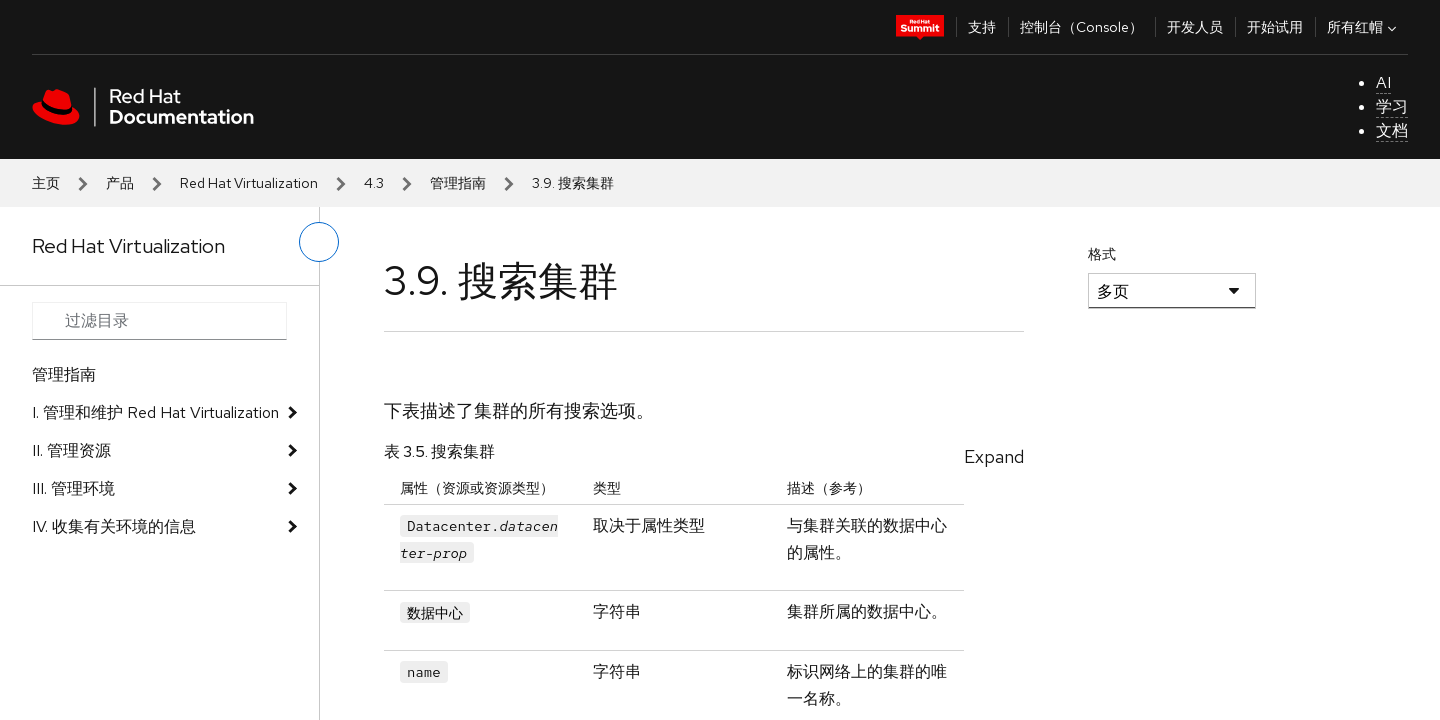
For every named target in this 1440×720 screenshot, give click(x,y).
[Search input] (159, 321)
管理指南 (458, 183)
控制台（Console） (1081, 27)
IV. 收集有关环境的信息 (114, 526)
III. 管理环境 (73, 488)
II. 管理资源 (71, 450)
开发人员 (1195, 27)
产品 (120, 183)
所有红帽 (1364, 27)
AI (1383, 82)
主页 (46, 183)
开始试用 (1275, 27)
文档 (1392, 130)
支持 (982, 27)
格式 (1102, 254)
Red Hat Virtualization (249, 183)
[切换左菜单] (319, 242)
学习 (1392, 106)
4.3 (374, 183)
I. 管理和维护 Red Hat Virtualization (155, 412)
